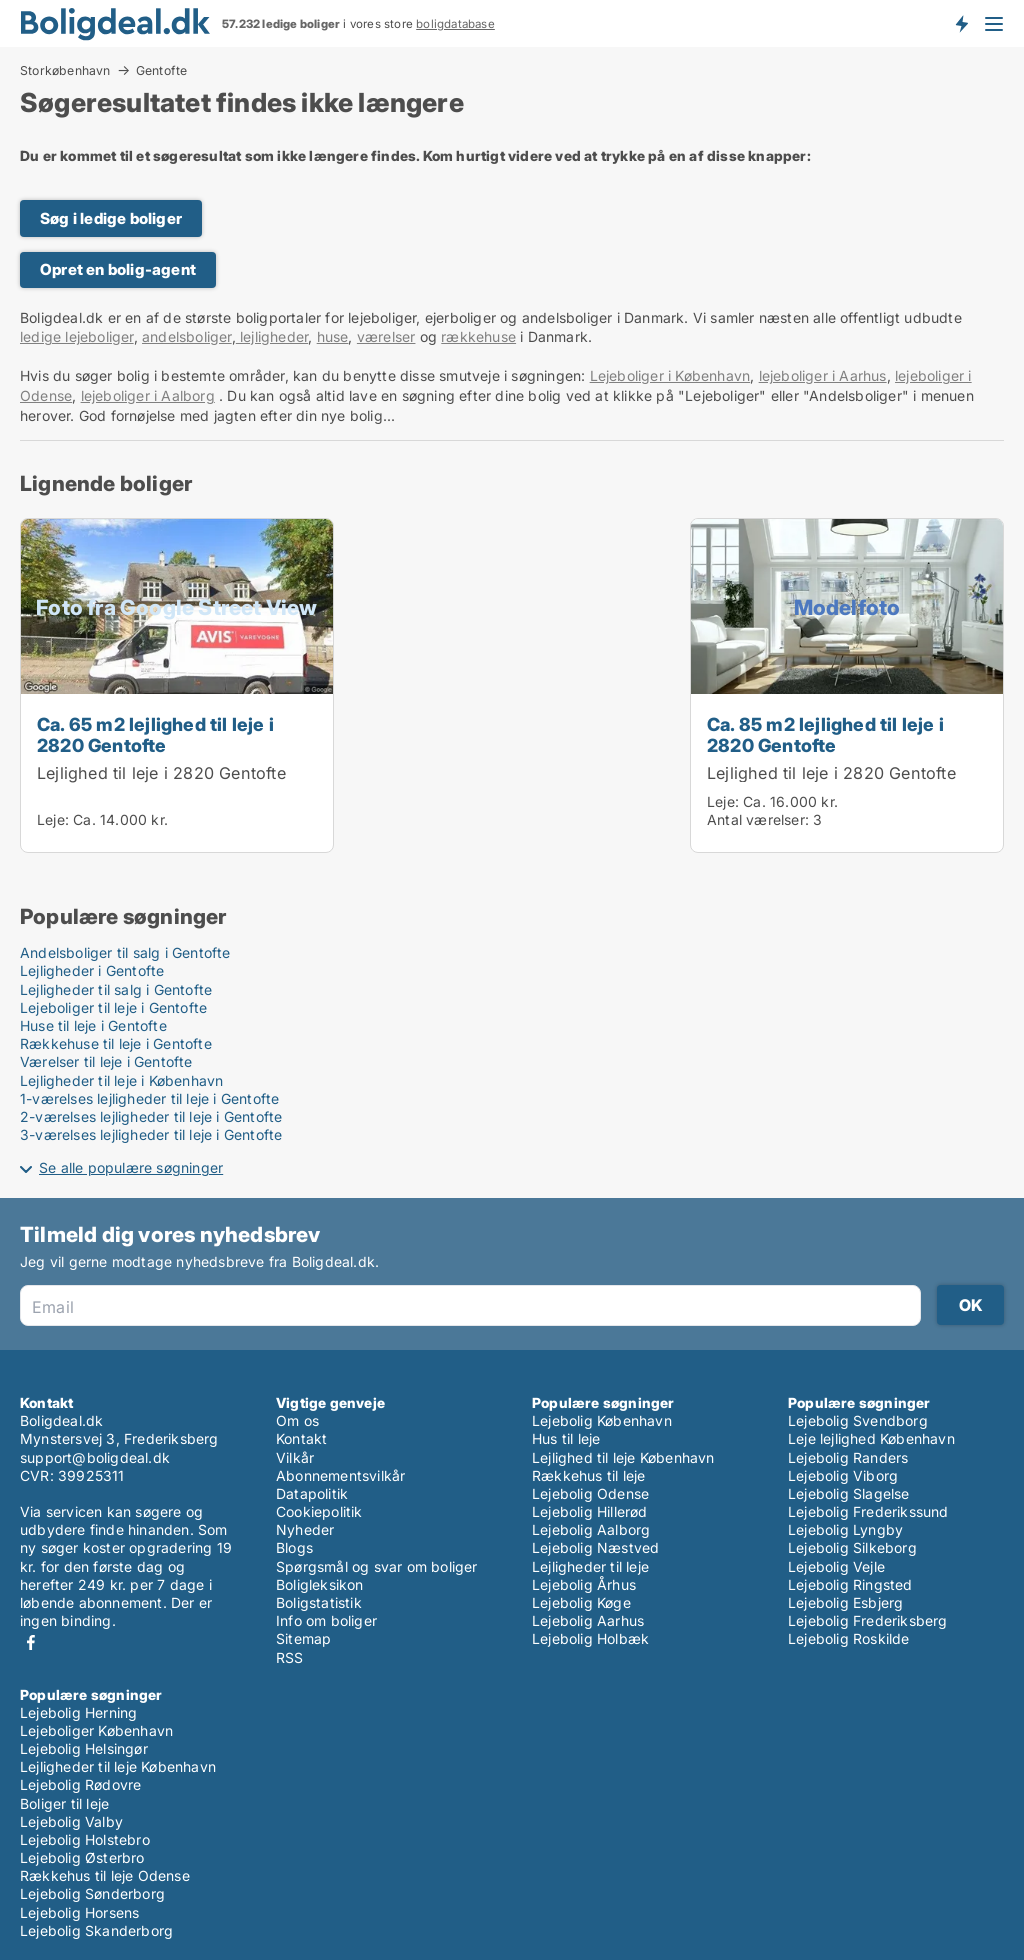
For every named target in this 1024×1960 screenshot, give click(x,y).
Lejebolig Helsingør (84, 1748)
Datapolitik (312, 1493)
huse (333, 336)
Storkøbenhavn (65, 70)
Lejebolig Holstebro (85, 1839)
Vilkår (295, 1457)
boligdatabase (455, 24)
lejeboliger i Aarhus (823, 375)
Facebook (31, 1642)
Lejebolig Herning (78, 1712)
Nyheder (305, 1529)
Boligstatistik (319, 1602)
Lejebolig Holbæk (590, 1638)
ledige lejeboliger (77, 336)
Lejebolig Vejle (836, 1566)
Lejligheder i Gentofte (92, 970)
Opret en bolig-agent (118, 269)
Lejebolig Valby (71, 1821)
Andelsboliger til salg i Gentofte (125, 952)
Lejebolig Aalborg (591, 1529)
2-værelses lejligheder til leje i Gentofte (151, 1116)
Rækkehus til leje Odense (105, 1875)
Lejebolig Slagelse (849, 1493)
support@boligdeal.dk (95, 1457)
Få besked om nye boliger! (961, 23)
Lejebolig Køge (581, 1602)
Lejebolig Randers (848, 1457)
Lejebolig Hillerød (590, 1511)
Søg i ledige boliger (111, 218)
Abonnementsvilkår (340, 1475)
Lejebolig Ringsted (850, 1584)
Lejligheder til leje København (118, 1766)
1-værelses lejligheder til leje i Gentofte (149, 1098)
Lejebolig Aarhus (588, 1620)
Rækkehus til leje (588, 1475)
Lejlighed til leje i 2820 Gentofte (161, 773)
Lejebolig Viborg (843, 1475)
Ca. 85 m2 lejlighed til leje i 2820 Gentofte (825, 734)
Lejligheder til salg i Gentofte (116, 989)
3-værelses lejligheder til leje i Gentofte (151, 1134)
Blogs (294, 1547)
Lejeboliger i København (670, 375)
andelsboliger (187, 336)
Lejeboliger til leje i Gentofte (113, 1007)
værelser (386, 336)
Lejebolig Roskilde (849, 1638)
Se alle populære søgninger (131, 1167)
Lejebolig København (602, 1420)
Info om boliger (326, 1620)
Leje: (53, 819)
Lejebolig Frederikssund (868, 1511)
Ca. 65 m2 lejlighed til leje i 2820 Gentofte (155, 734)
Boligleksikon (320, 1584)
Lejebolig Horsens (79, 1912)
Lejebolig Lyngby (845, 1529)
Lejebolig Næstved (595, 1547)
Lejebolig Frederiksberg (868, 1620)
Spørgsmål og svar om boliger (377, 1566)
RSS (290, 1657)
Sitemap (303, 1638)
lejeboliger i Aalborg (148, 395)
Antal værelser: (758, 819)
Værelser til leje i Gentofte (106, 1061)
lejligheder (272, 336)
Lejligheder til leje (590, 1566)
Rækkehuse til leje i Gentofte (116, 1043)
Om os (297, 1420)
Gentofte (162, 71)
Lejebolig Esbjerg (845, 1602)
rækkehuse (478, 336)
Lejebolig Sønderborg (92, 1893)
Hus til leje (566, 1438)
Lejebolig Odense (590, 1493)
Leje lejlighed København (871, 1438)
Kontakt (301, 1438)
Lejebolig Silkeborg (852, 1547)
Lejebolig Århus (584, 1584)
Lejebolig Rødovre (80, 1784)
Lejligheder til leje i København (121, 1080)
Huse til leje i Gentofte (93, 1025)
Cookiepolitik (319, 1511)
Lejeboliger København (96, 1730)
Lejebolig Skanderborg (96, 1930)
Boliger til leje (64, 1803)
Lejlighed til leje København (623, 1457)
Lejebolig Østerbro (82, 1857)
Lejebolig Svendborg (858, 1420)
